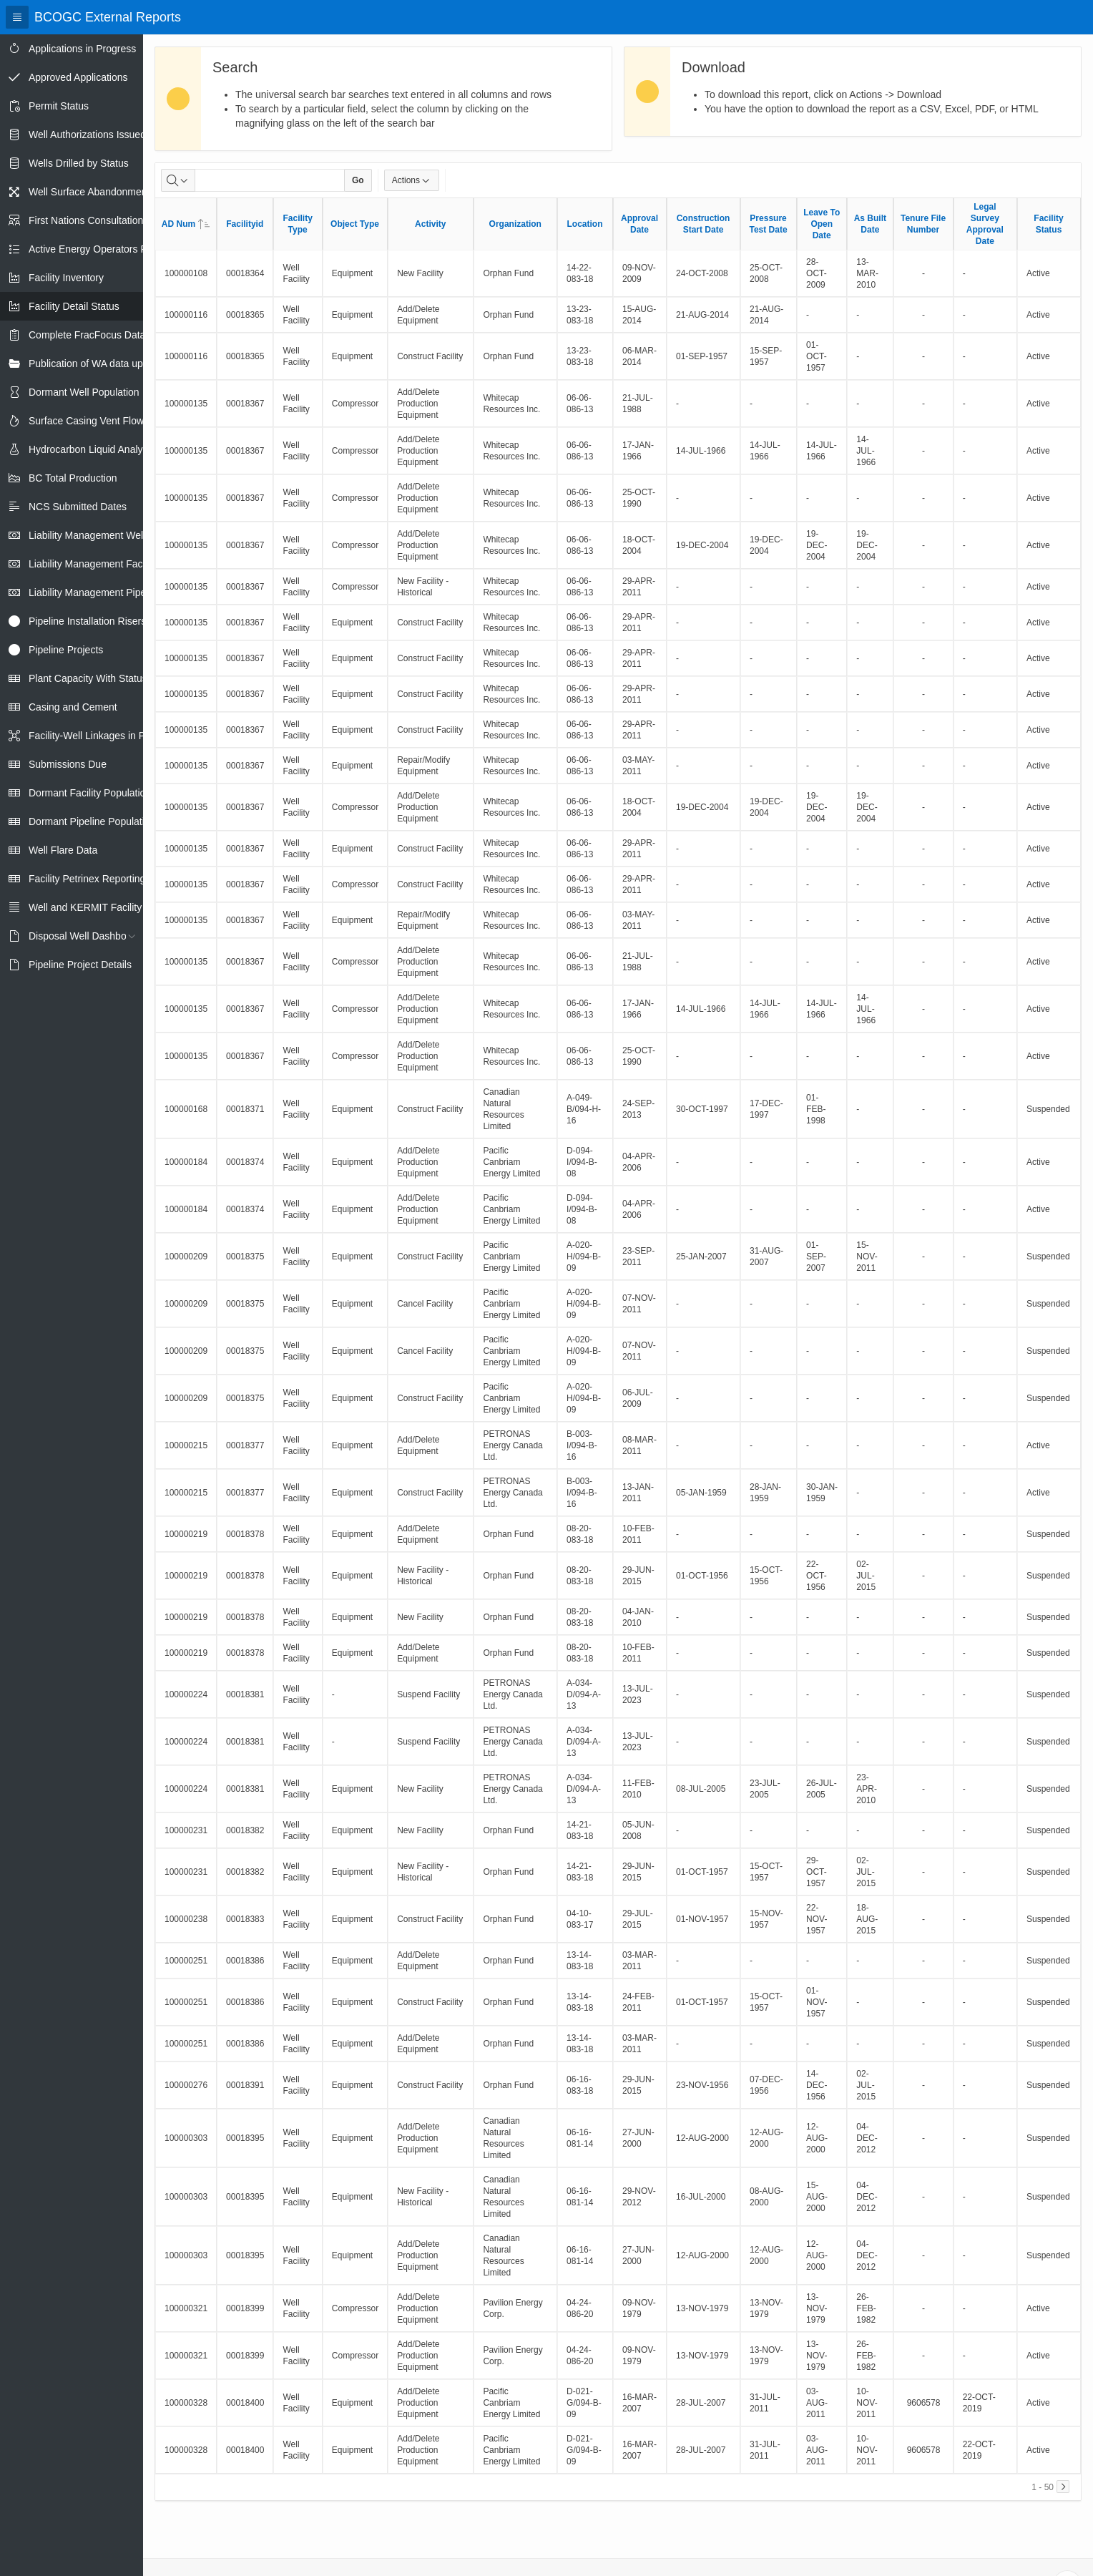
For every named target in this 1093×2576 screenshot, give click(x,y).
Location (585, 224)
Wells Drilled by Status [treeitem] (79, 163)
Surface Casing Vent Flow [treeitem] (86, 420)
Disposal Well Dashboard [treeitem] (85, 936)
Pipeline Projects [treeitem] (66, 649)
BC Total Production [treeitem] (73, 478)
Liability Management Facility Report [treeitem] (109, 564)
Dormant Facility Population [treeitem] (90, 793)
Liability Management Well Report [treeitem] (103, 535)
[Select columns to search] (178, 180)
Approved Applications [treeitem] (78, 77)
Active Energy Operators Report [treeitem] (99, 249)
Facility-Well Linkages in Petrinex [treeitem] (102, 735)
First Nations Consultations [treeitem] (88, 220)
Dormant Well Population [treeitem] (84, 392)
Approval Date (639, 224)
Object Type (354, 224)
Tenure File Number (923, 224)
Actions (411, 180)
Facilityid (244, 224)
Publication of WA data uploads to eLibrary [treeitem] (123, 363)
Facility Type (297, 224)
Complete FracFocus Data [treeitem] (87, 335)
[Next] (1063, 2486)
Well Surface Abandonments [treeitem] (92, 191)
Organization (515, 224)
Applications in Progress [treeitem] (82, 48)
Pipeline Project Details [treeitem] (80, 964)
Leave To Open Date (821, 224)
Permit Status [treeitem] (59, 106)
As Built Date (870, 224)
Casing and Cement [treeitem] (73, 707)
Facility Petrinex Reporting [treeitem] (87, 878)
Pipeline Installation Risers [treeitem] (87, 621)
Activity (430, 224)
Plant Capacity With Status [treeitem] (88, 678)
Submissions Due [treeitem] (68, 764)
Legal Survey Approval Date (985, 224)
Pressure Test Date (768, 224)
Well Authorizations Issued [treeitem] (87, 134)
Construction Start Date (703, 224)
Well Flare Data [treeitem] (63, 850)
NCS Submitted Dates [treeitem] (78, 506)
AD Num (186, 224)
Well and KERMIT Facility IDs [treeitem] (94, 907)
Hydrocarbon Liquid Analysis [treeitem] (92, 449)
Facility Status (1048, 224)
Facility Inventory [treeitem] (66, 277)
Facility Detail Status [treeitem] (74, 306)
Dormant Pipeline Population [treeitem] (92, 821)
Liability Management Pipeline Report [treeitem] (112, 592)
